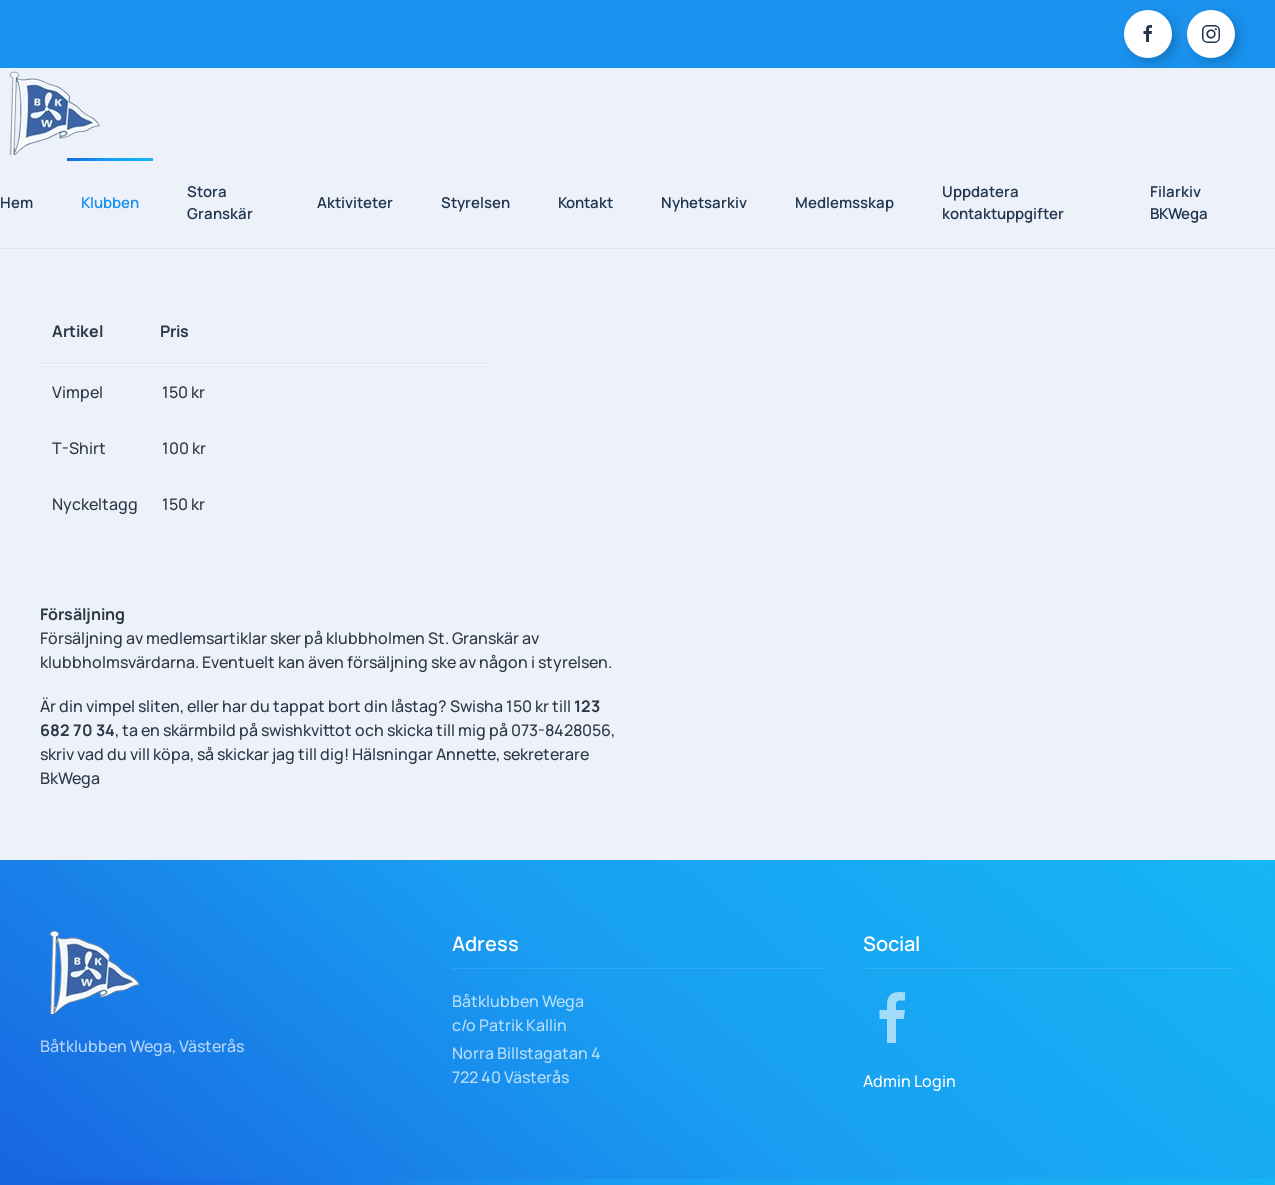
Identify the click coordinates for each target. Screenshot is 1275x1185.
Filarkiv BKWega (1179, 203)
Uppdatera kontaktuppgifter (1003, 203)
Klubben (110, 202)
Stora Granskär (220, 203)
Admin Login (909, 1081)
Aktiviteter (355, 202)
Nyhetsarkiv (704, 202)
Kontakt (585, 202)
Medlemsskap (844, 202)
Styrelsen (475, 202)
